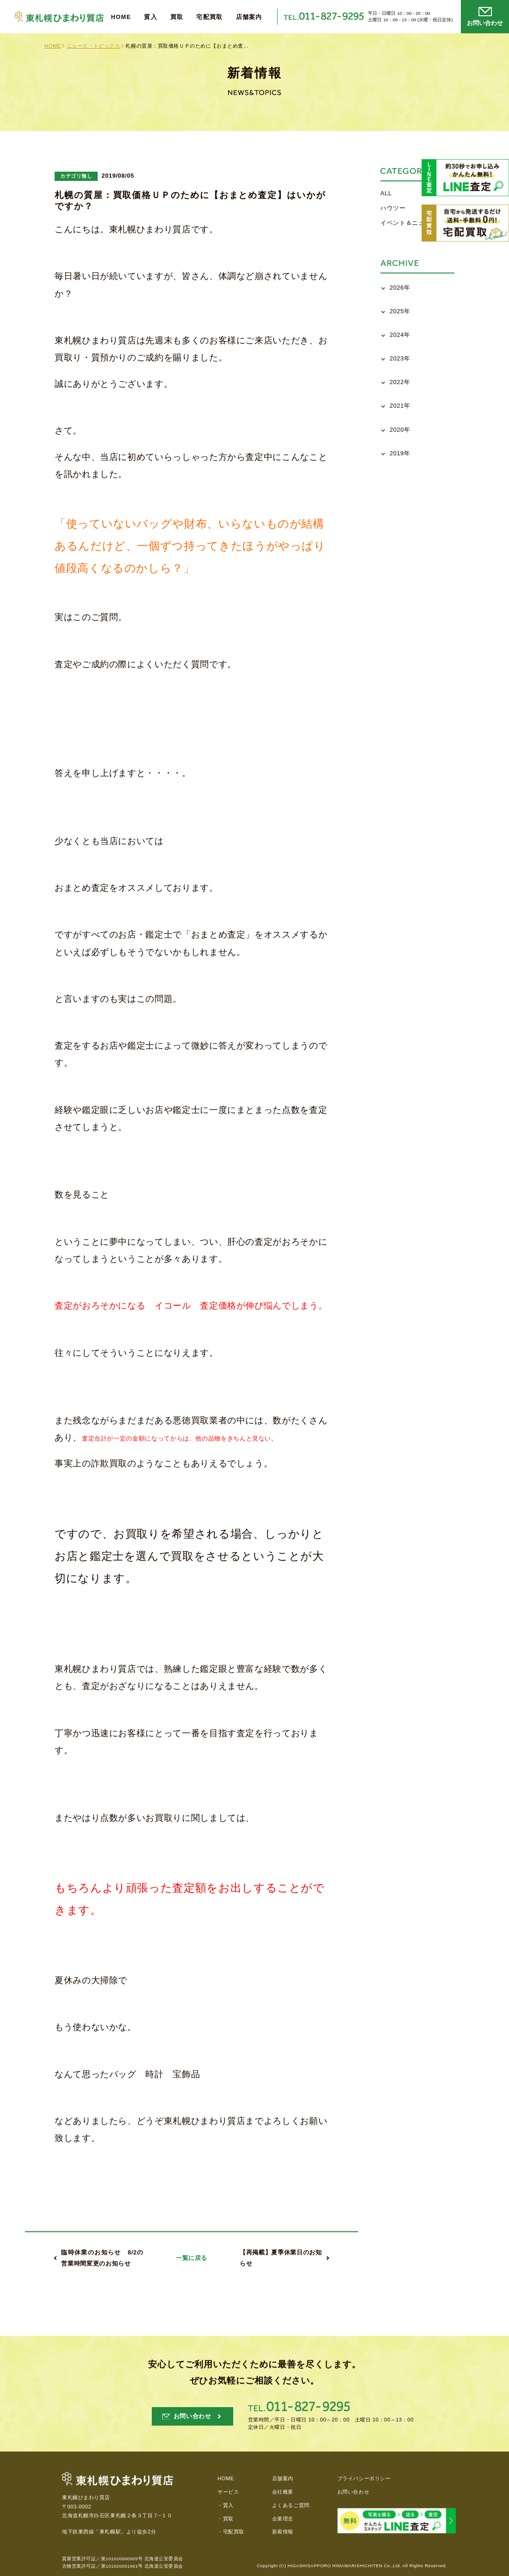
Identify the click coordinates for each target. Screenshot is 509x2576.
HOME (121, 17)
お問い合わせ (353, 2492)
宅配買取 (209, 17)
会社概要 (282, 2492)
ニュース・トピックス (93, 46)
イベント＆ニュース (408, 222)
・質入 (225, 2505)
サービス (228, 2492)
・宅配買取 (230, 2531)
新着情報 (282, 2531)
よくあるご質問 (291, 2505)
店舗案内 (249, 17)
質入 (150, 17)
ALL (386, 193)
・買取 (225, 2518)
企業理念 (282, 2518)
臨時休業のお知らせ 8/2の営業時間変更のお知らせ (102, 2258)
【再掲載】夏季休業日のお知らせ (281, 2258)
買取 (177, 17)
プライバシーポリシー (364, 2478)
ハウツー (393, 208)
